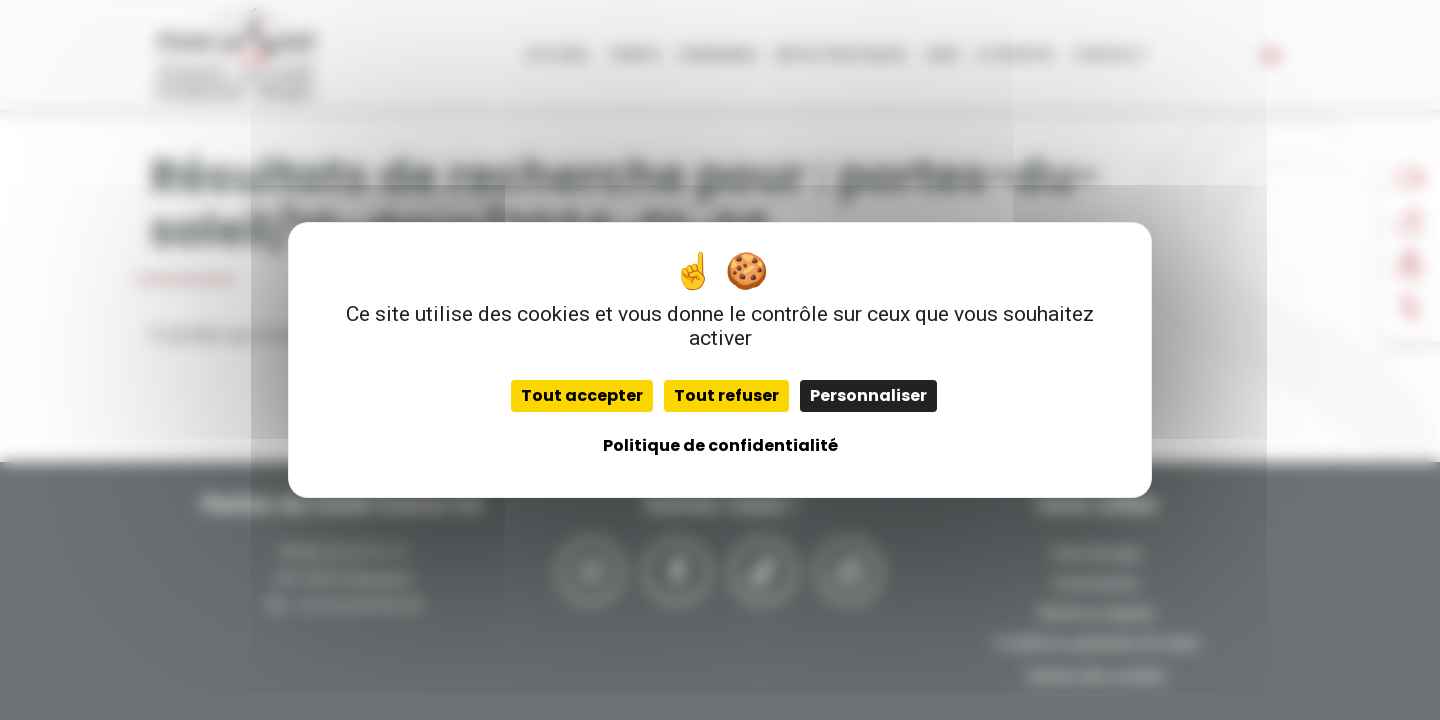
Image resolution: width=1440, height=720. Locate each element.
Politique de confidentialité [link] (720, 445)
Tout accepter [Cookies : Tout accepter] (582, 395)
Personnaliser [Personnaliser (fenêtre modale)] (868, 395)
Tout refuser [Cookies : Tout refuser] (726, 395)
